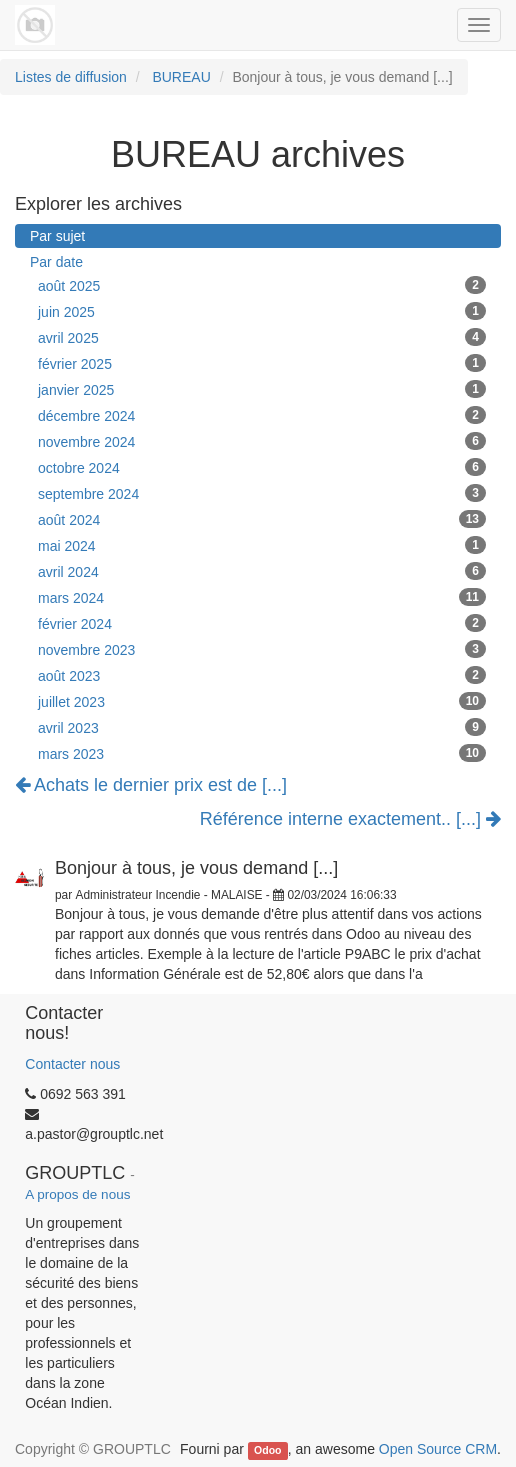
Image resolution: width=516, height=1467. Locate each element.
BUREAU (181, 77)
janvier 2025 (262, 389)
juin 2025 (262, 311)
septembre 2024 (262, 493)
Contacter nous (72, 1064)
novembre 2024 (262, 441)
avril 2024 (262, 571)
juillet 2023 (262, 701)
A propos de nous (77, 1194)
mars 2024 (262, 597)
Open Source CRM (438, 1449)
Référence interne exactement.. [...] (350, 819)
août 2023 (262, 675)
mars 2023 (262, 753)
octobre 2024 (262, 467)
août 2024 (262, 519)
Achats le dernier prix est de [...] (151, 785)
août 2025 (262, 285)
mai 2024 (262, 545)
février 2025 (262, 363)
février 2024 (262, 623)
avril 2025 (262, 337)
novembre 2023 (262, 649)
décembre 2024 (262, 415)
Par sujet (57, 236)
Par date (56, 262)
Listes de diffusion (71, 77)
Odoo (267, 1450)
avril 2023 (262, 727)
